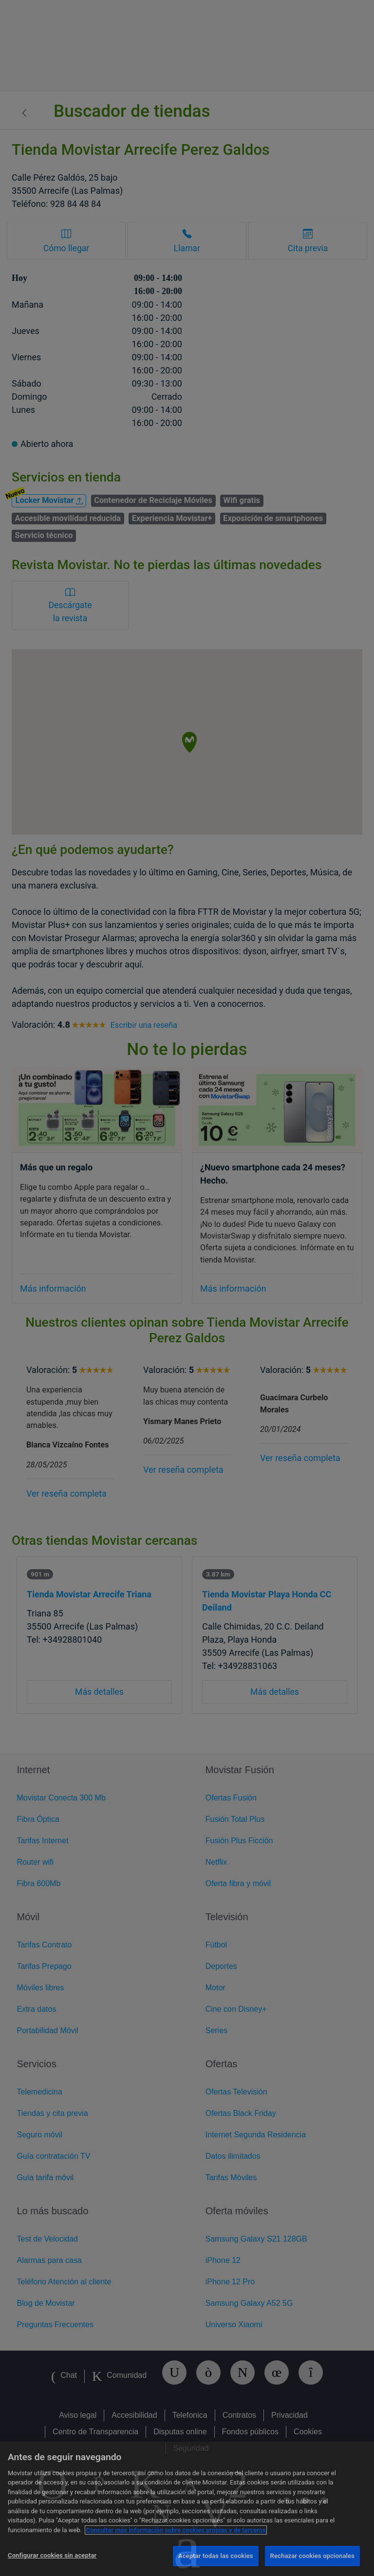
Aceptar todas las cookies (215, 2555)
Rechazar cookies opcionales (312, 2555)
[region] (187, 2509)
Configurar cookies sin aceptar (52, 2555)
